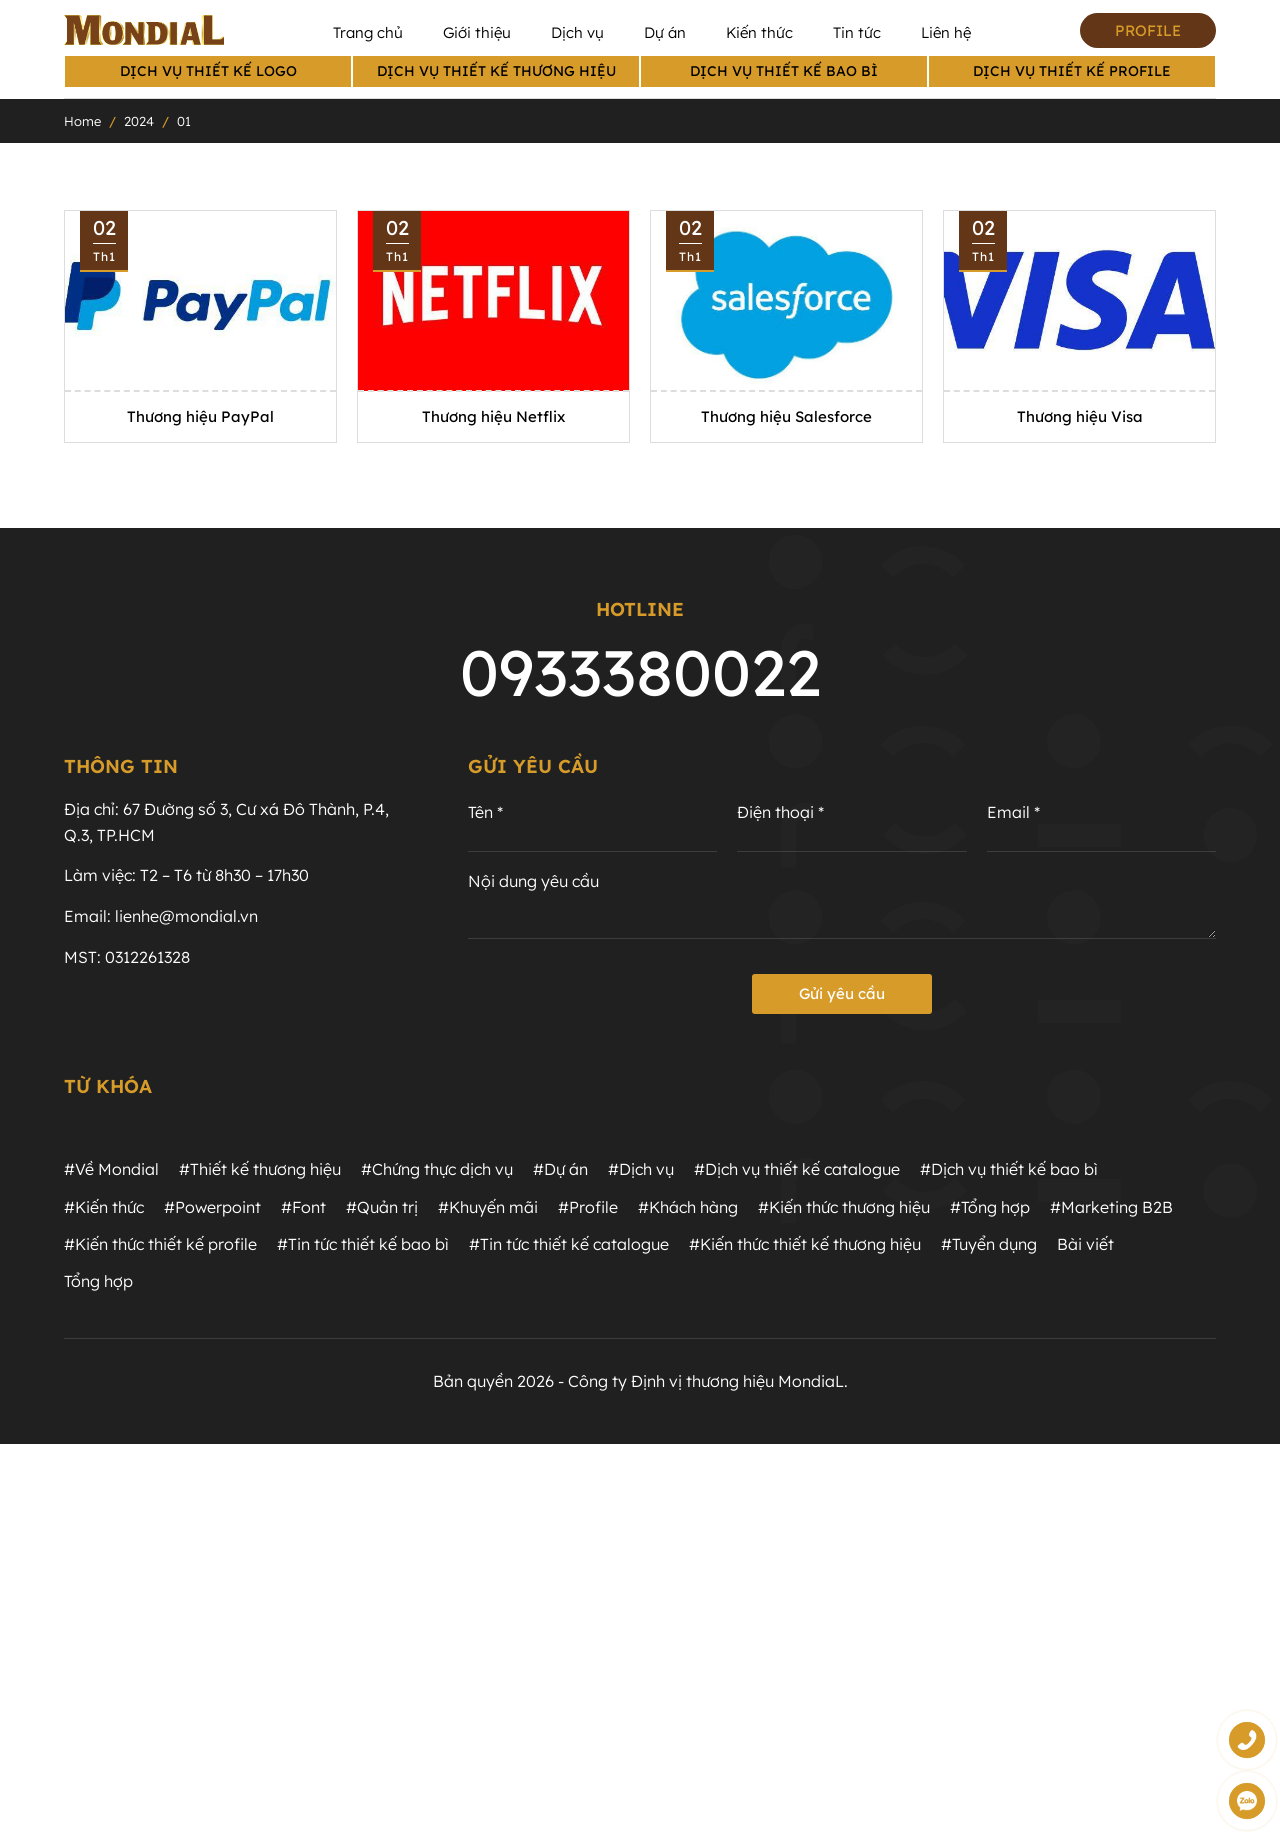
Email (1013, 812)
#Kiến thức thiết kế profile (160, 1244)
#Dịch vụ (641, 1169)
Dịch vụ (577, 32)
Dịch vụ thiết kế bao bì (784, 71)
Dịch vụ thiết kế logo (208, 71)
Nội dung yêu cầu (533, 881)
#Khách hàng (688, 1207)
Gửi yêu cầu (842, 993)
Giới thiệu (477, 32)
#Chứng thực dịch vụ (437, 1169)
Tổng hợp (98, 1281)
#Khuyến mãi (488, 1207)
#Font (303, 1207)
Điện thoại (780, 812)
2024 (139, 121)
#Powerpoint (212, 1207)
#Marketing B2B (1111, 1207)
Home (82, 121)
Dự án (665, 32)
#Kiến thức (104, 1207)
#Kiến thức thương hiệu (844, 1207)
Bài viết (1085, 1244)
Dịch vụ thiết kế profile (1072, 71)
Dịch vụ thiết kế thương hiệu (496, 71)
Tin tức (857, 32)
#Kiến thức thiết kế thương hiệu (805, 1244)
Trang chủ (368, 32)
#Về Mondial (111, 1169)
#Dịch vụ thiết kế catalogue (797, 1169)
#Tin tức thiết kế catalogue (569, 1244)
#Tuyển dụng (989, 1244)
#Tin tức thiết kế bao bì (363, 1244)
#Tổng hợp (990, 1207)
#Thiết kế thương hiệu (260, 1169)
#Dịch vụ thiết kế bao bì (1009, 1169)
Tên (485, 812)
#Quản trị (382, 1207)
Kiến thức (759, 32)
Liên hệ (946, 32)
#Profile (588, 1207)
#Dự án (560, 1169)
